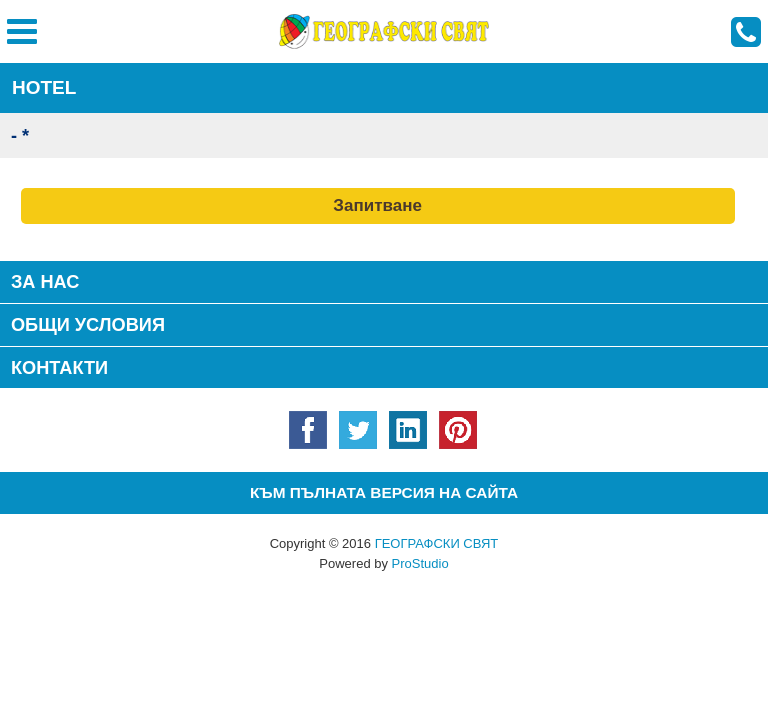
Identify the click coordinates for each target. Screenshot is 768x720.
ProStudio (420, 563)
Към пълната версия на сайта (384, 492)
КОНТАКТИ (59, 368)
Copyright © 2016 (384, 543)
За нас (45, 282)
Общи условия (88, 325)
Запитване (377, 205)
